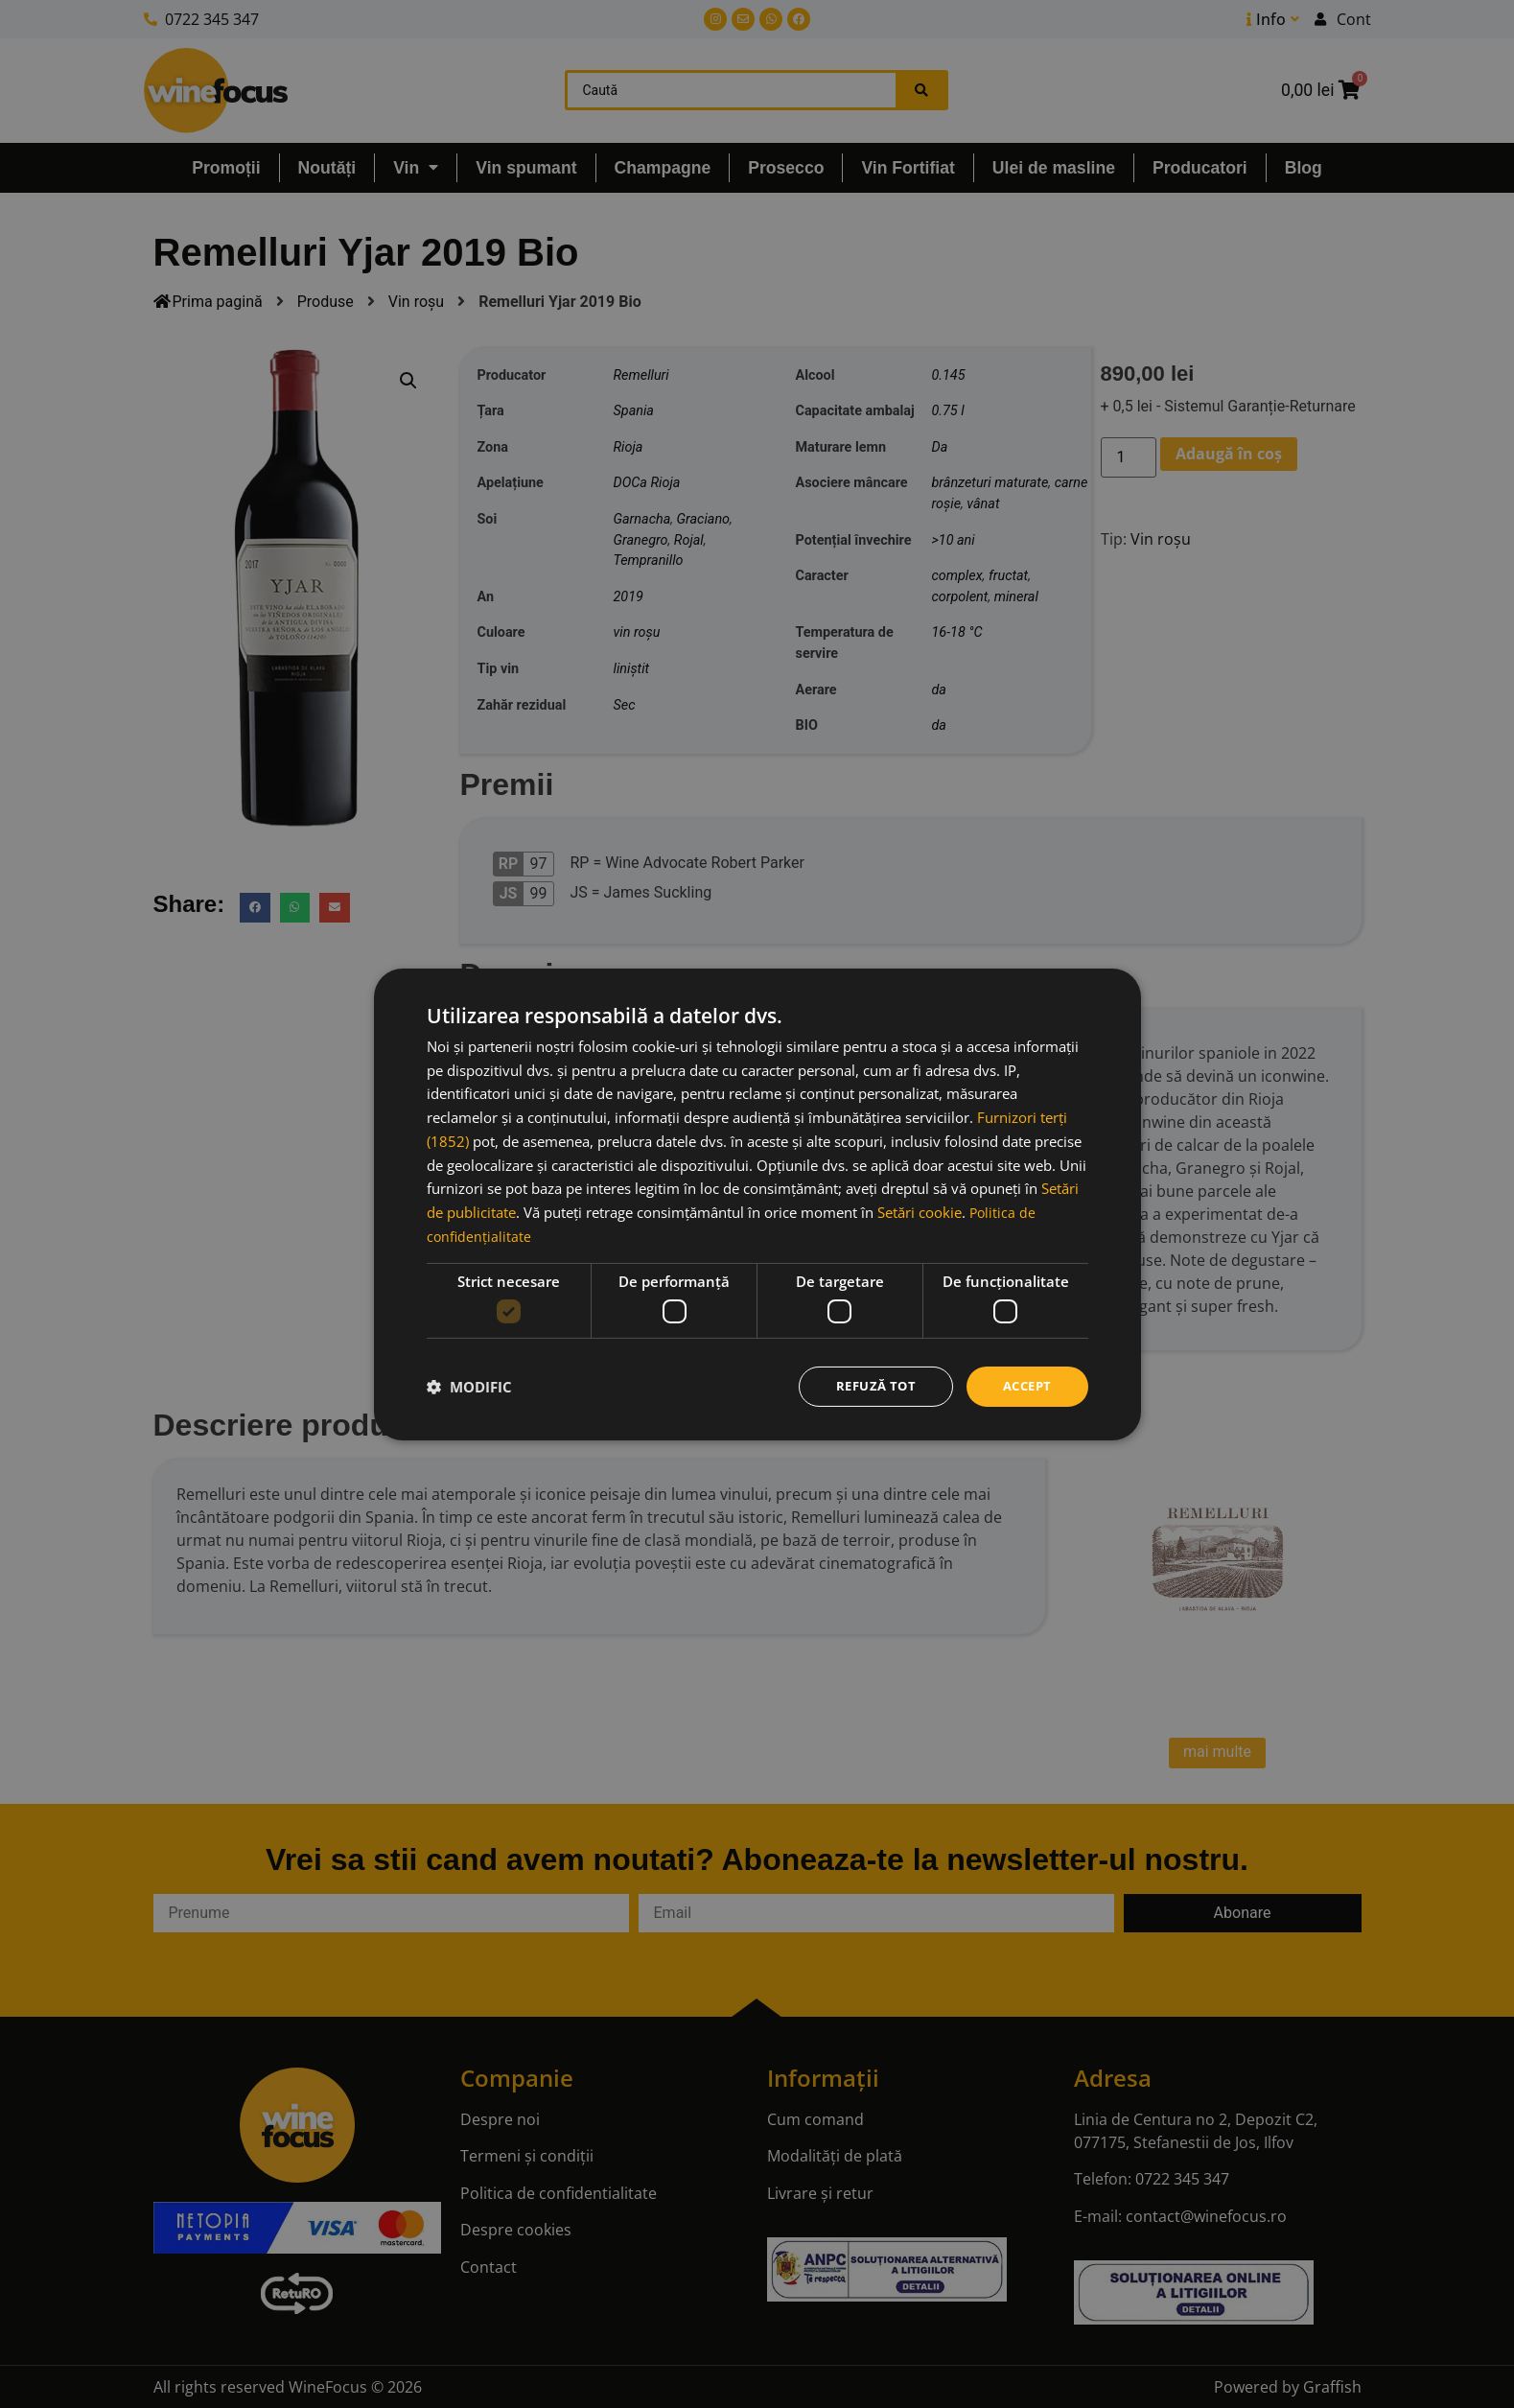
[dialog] (757, 1204)
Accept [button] (1024, 1385)
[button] (469, 1386)
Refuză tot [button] (868, 1385)
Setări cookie (919, 1210)
